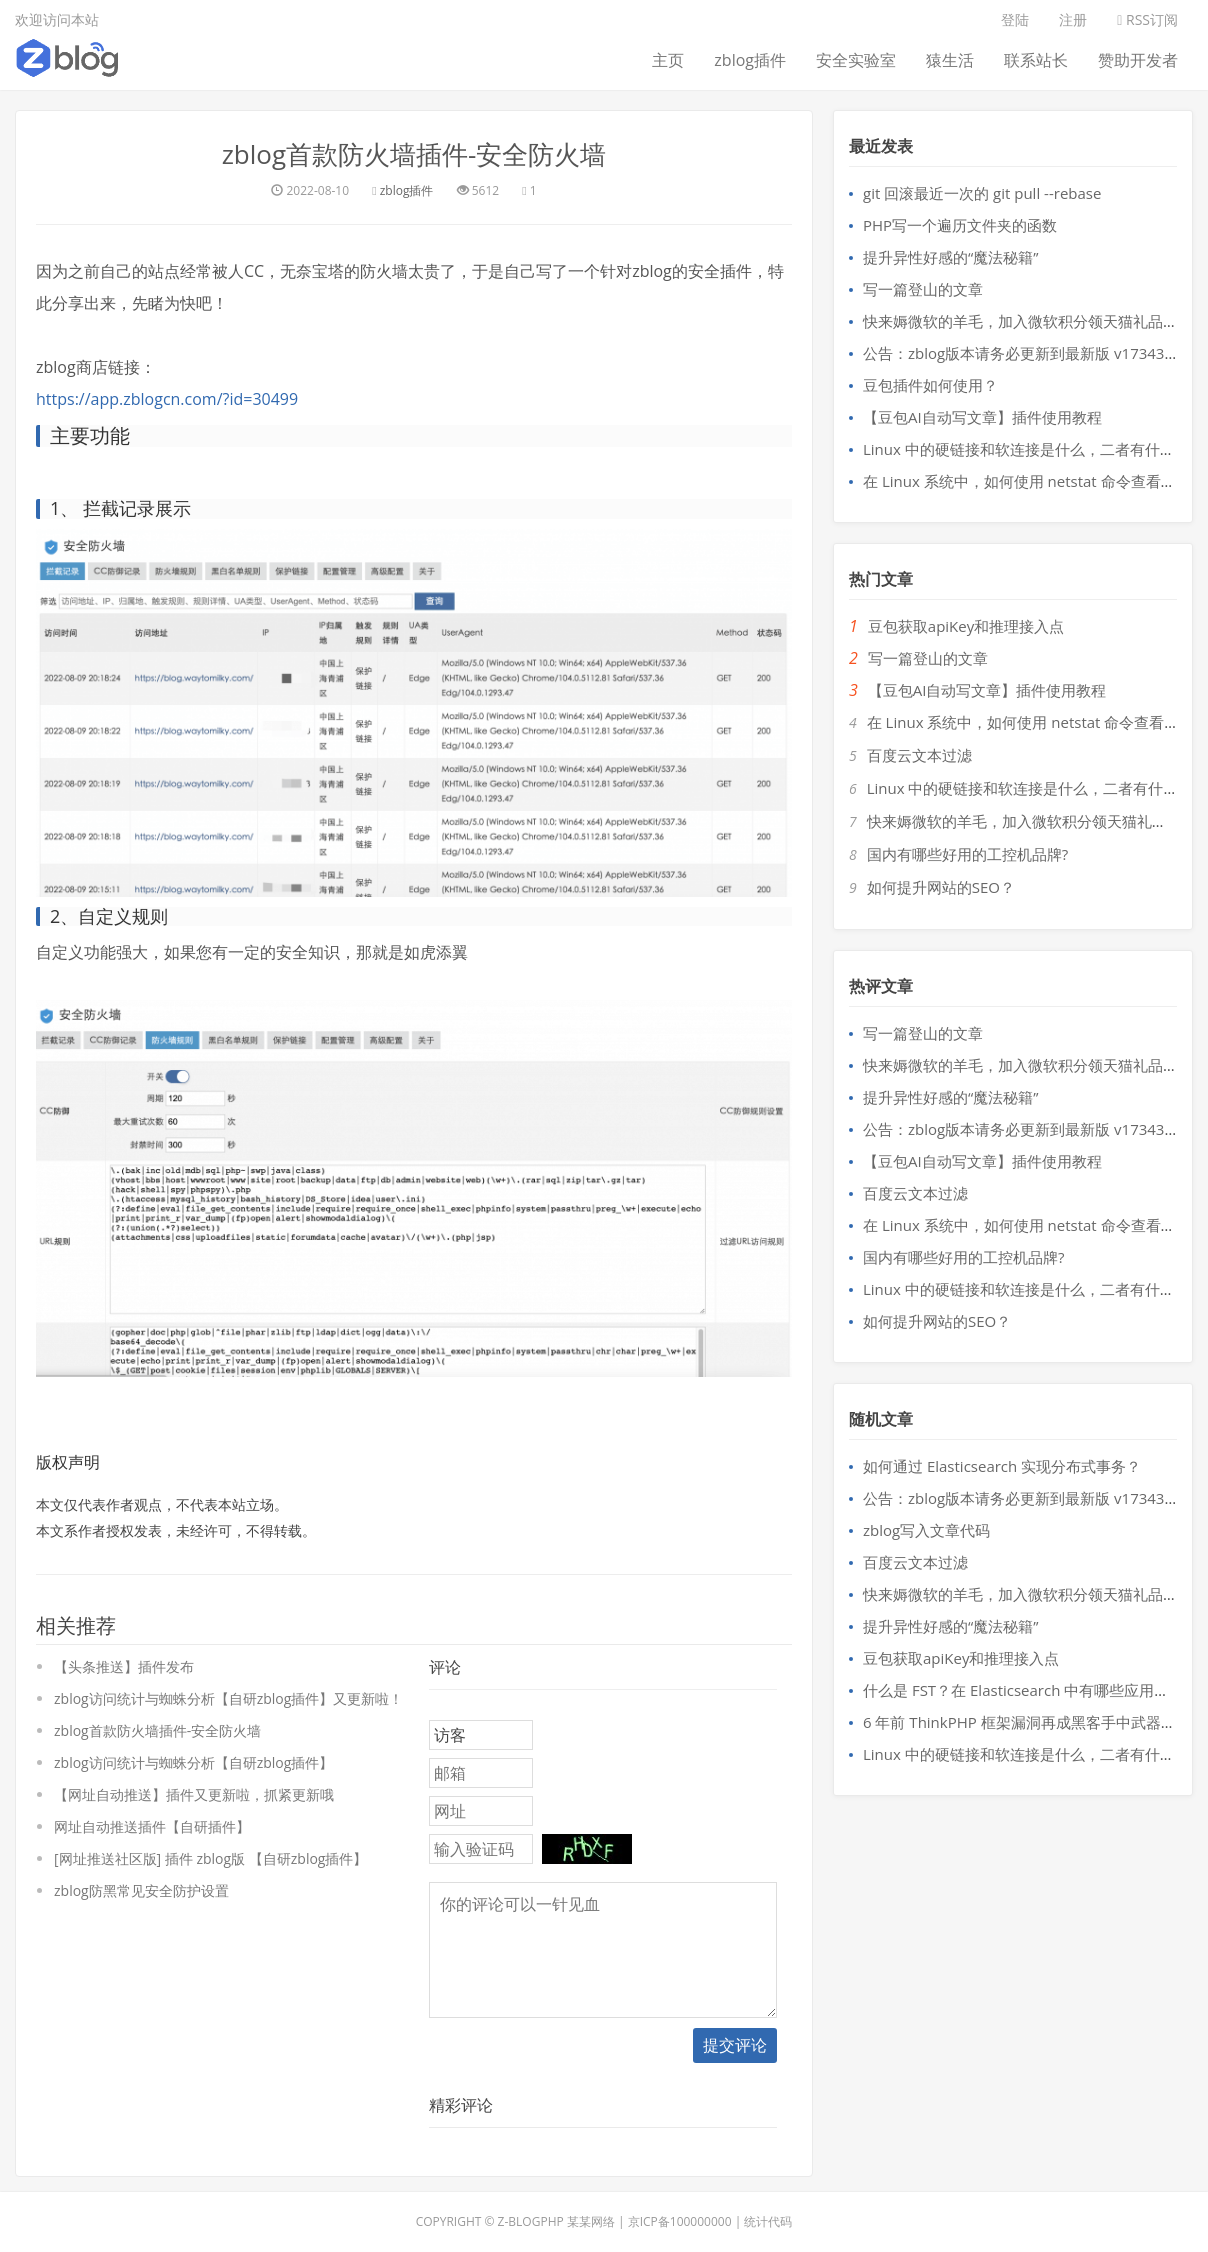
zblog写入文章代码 (926, 1530)
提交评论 (735, 2045)
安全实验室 (856, 60)
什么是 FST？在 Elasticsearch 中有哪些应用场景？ (1031, 1690)
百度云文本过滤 (919, 755)
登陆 (1015, 19)
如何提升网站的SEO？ (941, 887)
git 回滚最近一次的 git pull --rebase (982, 193)
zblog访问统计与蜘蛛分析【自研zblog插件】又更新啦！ (228, 1698)
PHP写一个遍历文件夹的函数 (960, 225)
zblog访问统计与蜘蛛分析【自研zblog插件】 (193, 1762)
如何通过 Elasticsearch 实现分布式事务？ (1002, 1466)
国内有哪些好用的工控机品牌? (967, 854)
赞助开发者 (1138, 60)
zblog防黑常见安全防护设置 (141, 1890)
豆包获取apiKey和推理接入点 (966, 626)
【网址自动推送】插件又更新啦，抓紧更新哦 (194, 1794)
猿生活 (950, 60)
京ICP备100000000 (680, 2221)
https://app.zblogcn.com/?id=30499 (167, 399)
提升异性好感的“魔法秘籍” (950, 257)
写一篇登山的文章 (923, 289)
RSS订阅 (1147, 19)
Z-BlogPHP (531, 2221)
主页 (668, 60)
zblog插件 (750, 60)
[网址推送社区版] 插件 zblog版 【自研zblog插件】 (210, 1858)
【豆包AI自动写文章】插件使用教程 (982, 417)
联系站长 (1036, 60)
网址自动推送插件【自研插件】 (152, 1826)
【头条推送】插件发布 (124, 1666)
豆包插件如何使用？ (930, 385)
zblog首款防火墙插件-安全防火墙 (414, 154)
